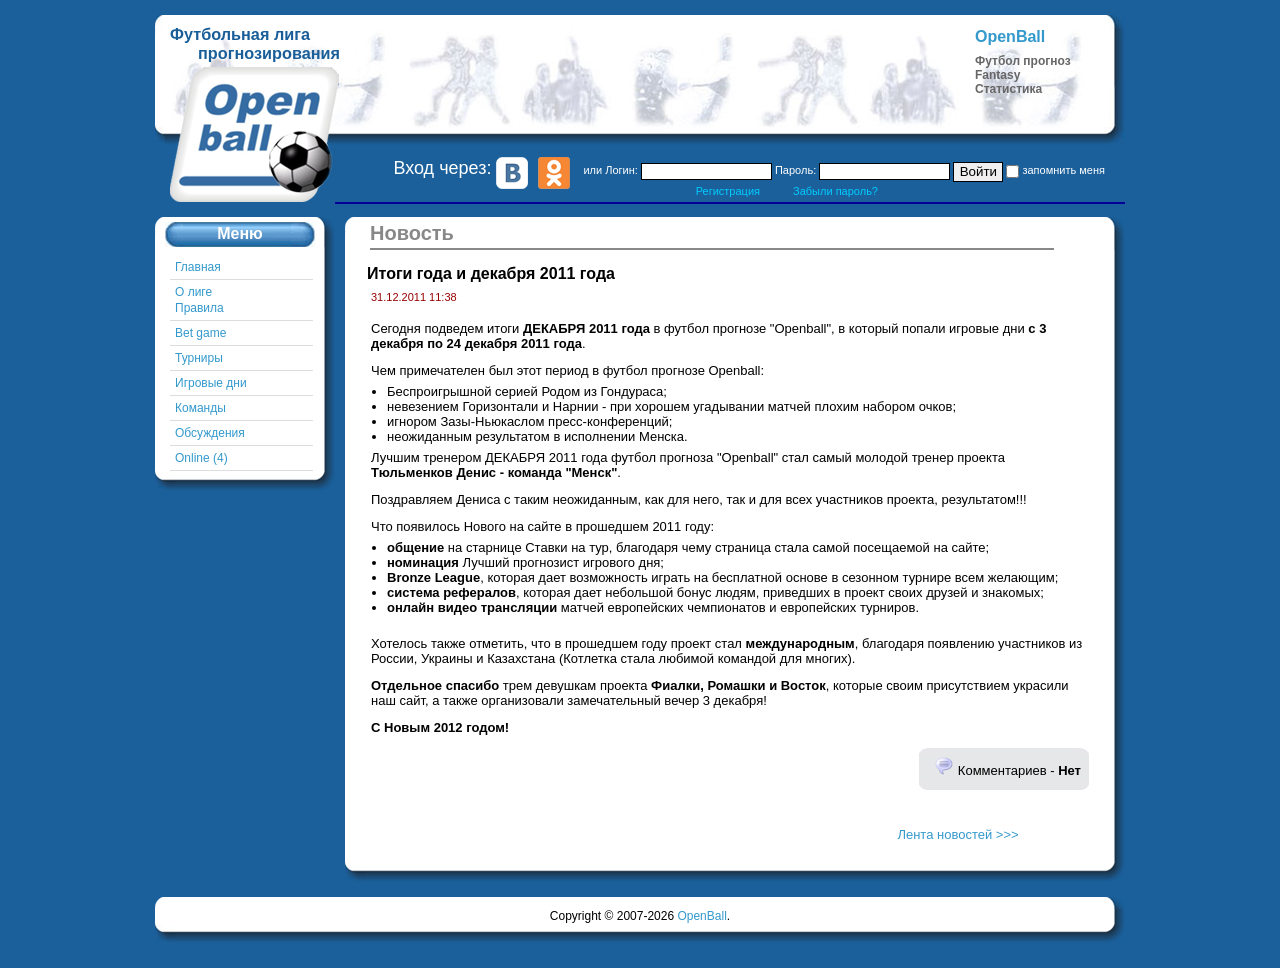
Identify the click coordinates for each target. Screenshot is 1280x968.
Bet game (200, 333)
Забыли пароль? (835, 191)
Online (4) (201, 458)
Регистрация (728, 191)
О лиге (193, 292)
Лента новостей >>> (957, 834)
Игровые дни (211, 383)
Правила (199, 308)
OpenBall (701, 916)
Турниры (199, 358)
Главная (198, 267)
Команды (200, 408)
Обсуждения (210, 433)
